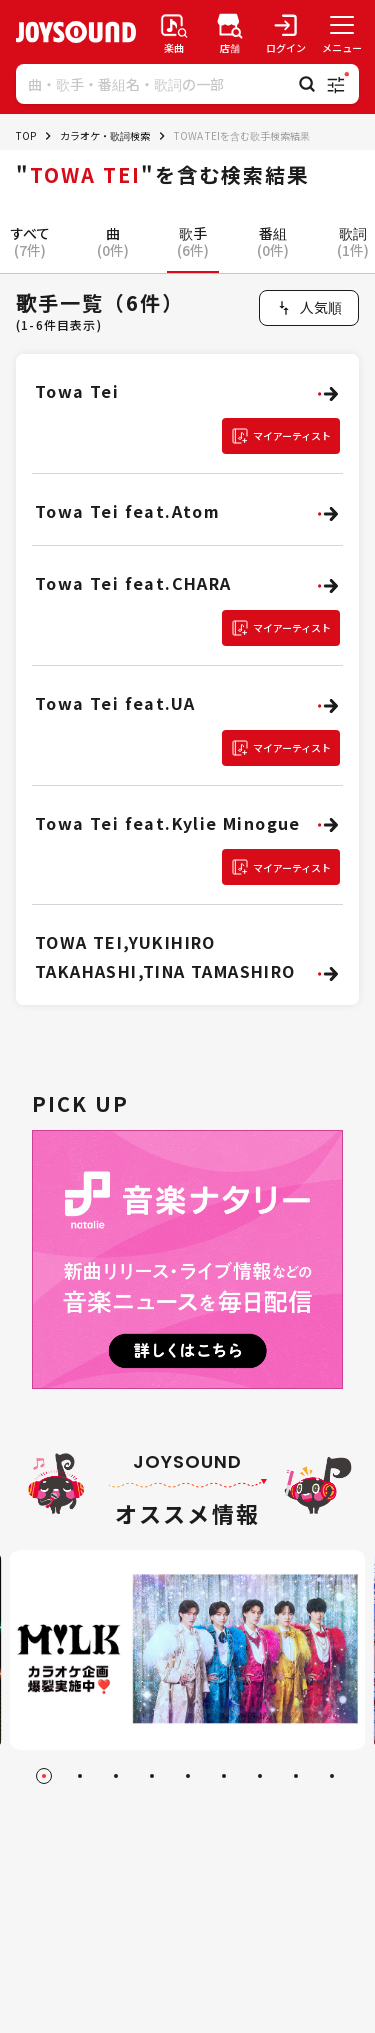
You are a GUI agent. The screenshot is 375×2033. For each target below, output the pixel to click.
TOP (26, 135)
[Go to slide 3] (116, 1776)
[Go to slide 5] (188, 1776)
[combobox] (309, 308)
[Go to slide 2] (80, 1776)
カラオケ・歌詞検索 (105, 135)
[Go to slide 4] (152, 1776)
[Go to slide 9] (332, 1776)
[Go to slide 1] (44, 1776)
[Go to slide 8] (296, 1776)
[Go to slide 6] (224, 1776)
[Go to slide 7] (260, 1776)
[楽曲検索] (174, 32)
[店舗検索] (230, 32)
